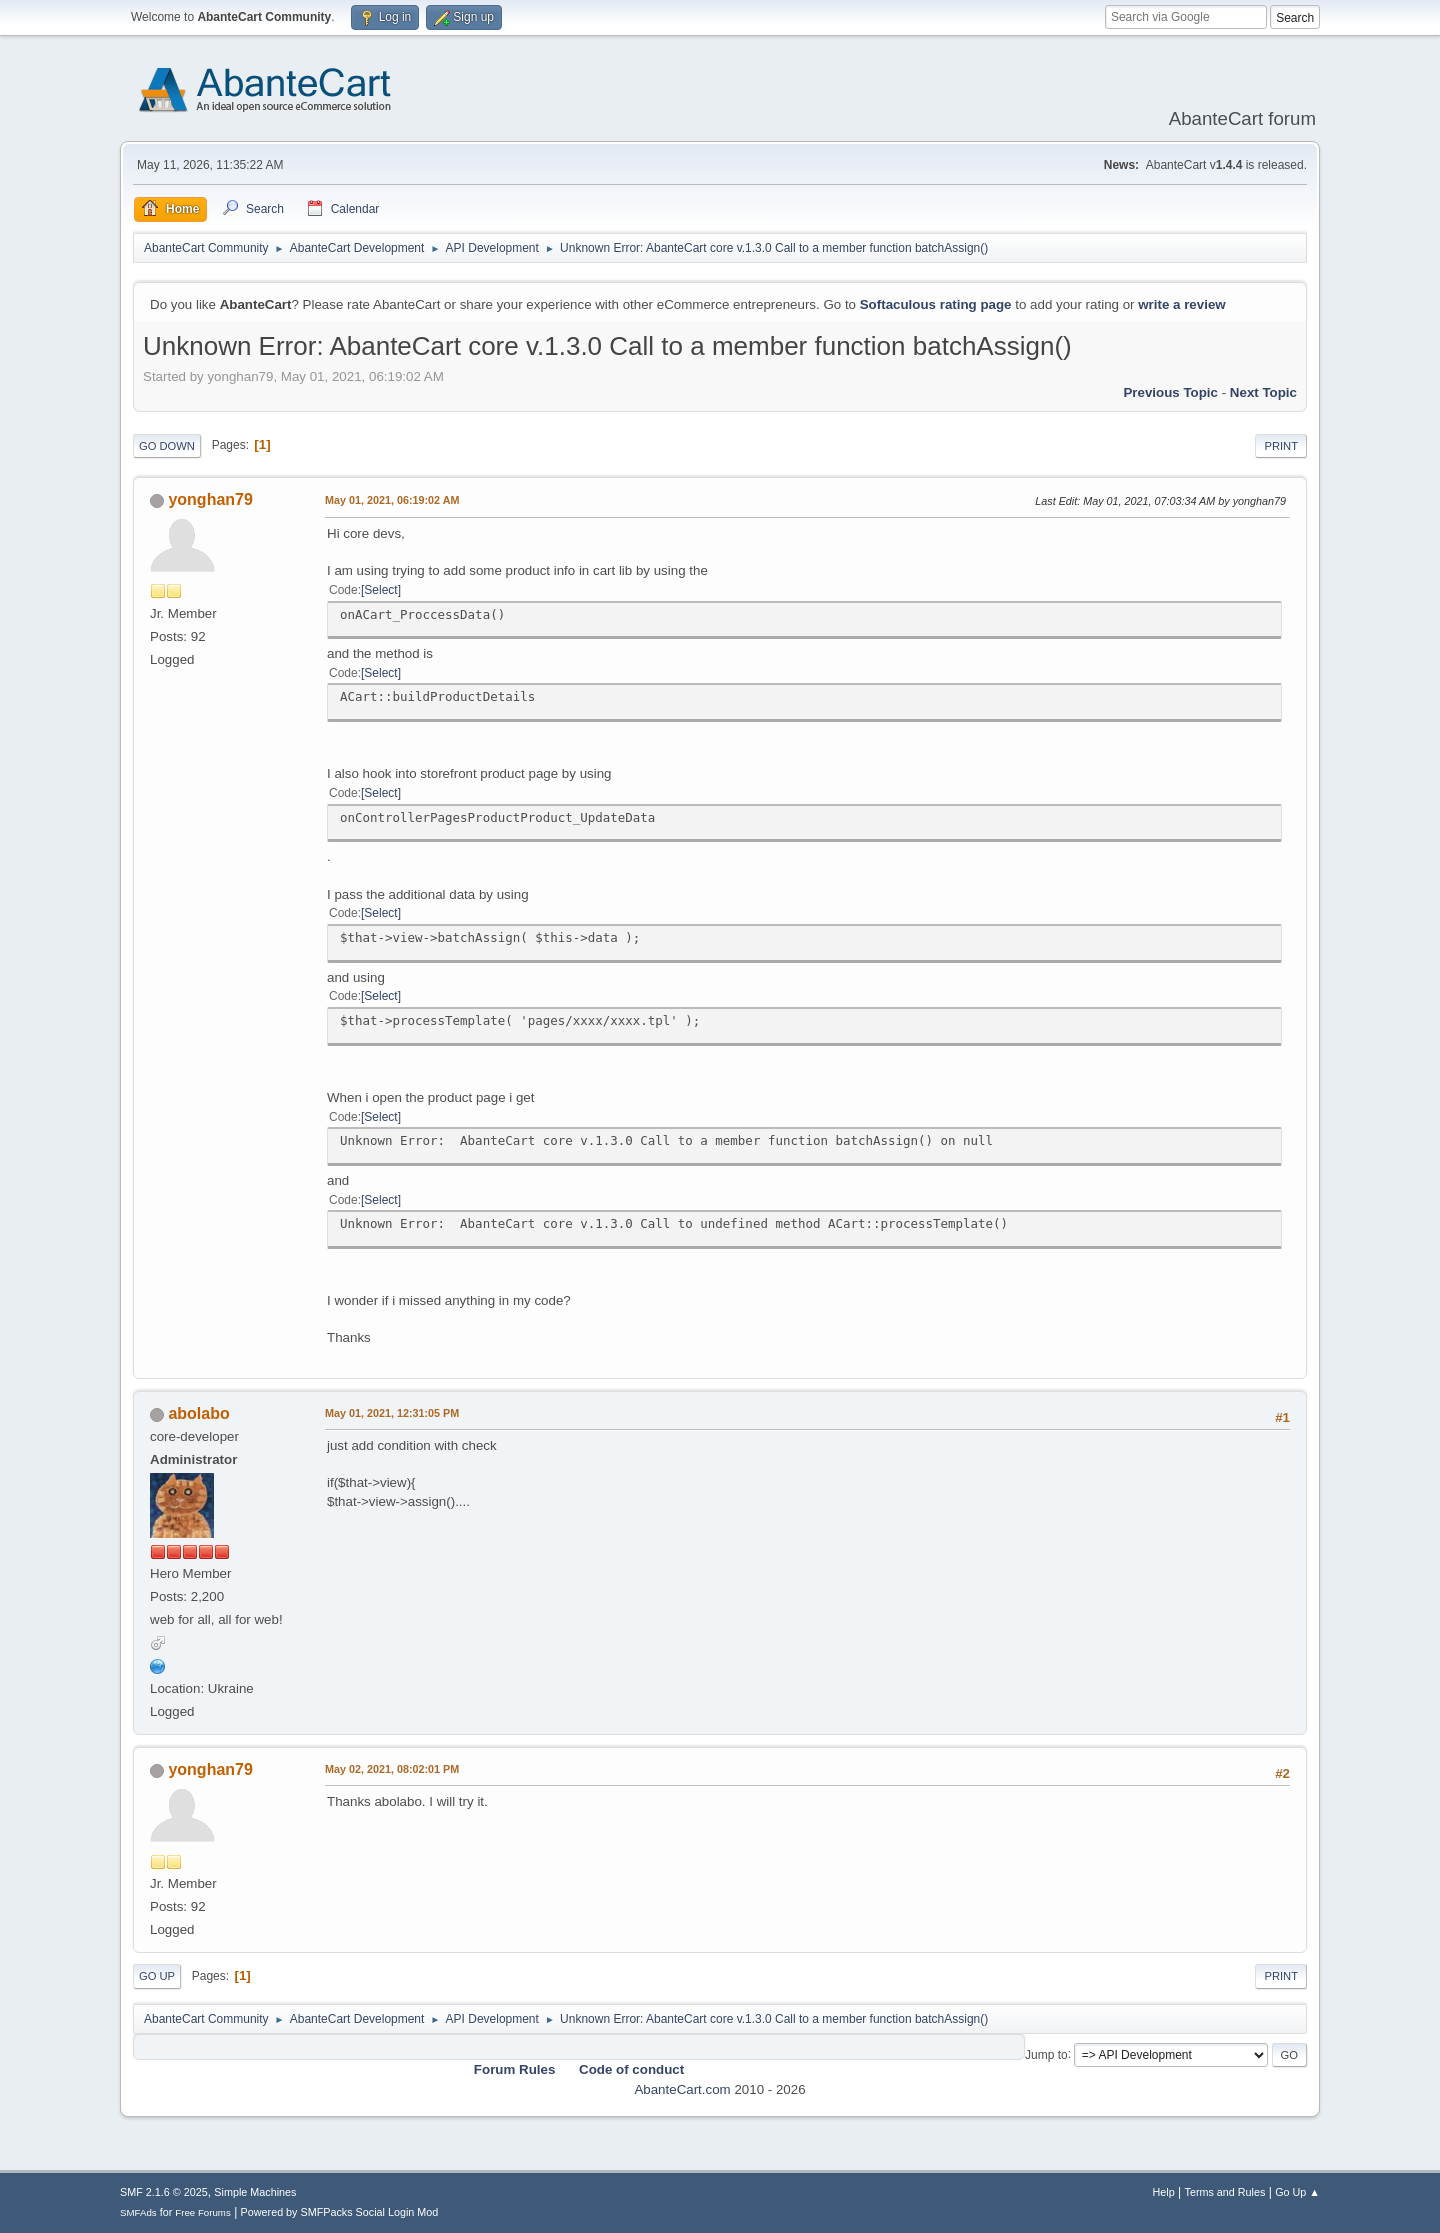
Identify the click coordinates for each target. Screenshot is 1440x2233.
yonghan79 (210, 499)
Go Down (167, 446)
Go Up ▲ (1297, 2192)
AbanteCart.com (682, 2089)
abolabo (198, 1413)
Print (1281, 446)
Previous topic (1170, 392)
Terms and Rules (1225, 2192)
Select (380, 590)
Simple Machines (255, 2192)
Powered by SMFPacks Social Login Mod (340, 2212)
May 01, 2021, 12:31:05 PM (392, 1413)
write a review (1181, 304)
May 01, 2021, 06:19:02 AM (392, 500)
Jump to (1046, 2054)
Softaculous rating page (936, 304)
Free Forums (203, 2212)
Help (1164, 2192)
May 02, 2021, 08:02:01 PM (392, 1769)
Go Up (157, 1976)
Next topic (1263, 392)
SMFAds (138, 2212)
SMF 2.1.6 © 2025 (164, 2192)
